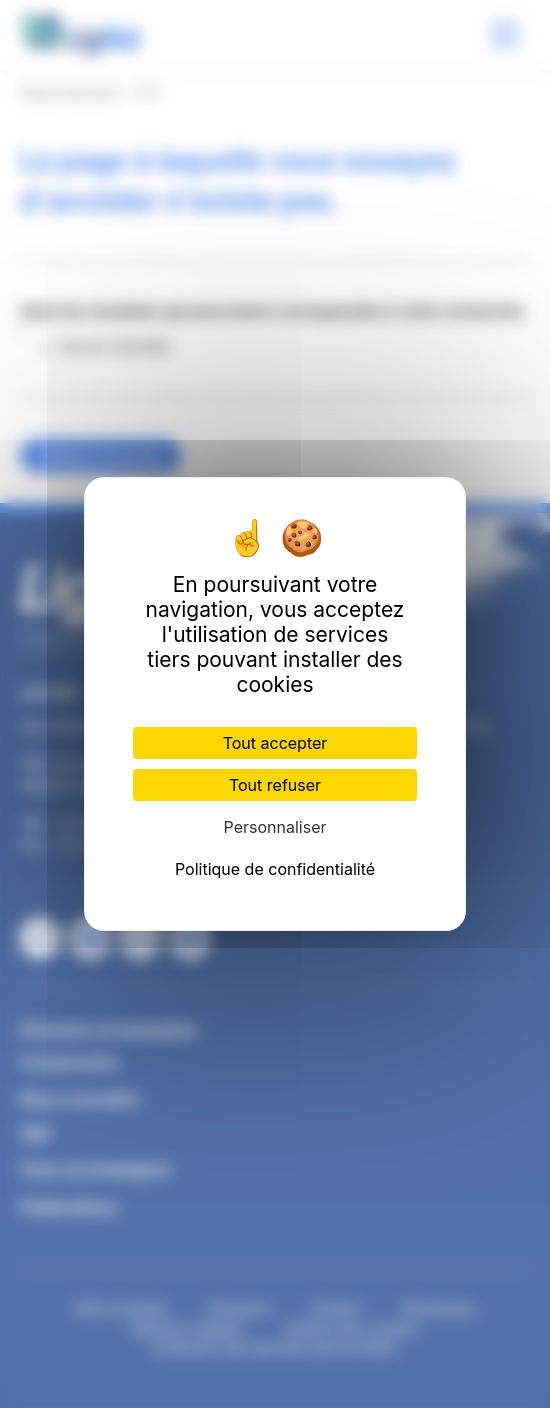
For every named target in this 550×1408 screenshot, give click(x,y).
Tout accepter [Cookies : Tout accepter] (275, 743)
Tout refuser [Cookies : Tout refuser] (275, 785)
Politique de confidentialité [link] (275, 869)
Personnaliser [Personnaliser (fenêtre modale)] (275, 827)
